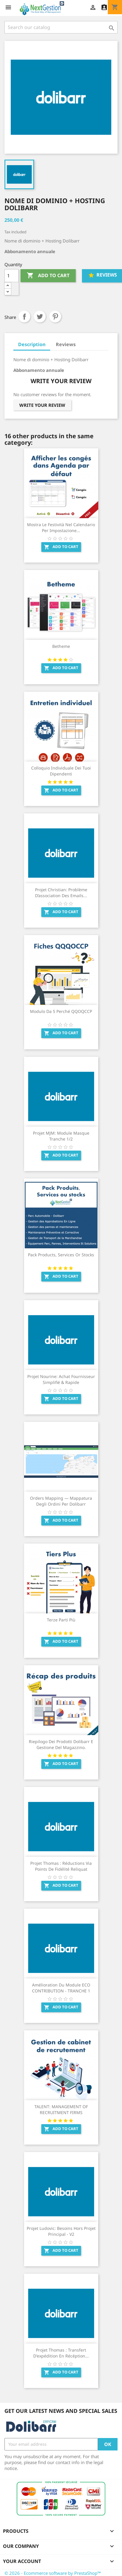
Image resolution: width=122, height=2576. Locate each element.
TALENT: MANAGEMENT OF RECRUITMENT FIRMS (61, 2109)
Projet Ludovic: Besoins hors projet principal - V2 (61, 2231)
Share (24, 316)
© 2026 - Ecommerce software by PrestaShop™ (52, 2573)
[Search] (61, 27)
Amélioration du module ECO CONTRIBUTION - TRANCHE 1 (61, 1988)
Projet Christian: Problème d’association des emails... (61, 892)
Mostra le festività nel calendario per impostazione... (61, 527)
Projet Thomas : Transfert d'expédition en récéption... (61, 2353)
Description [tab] (31, 344)
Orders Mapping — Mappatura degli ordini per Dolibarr (61, 1501)
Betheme (61, 646)
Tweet (40, 316)
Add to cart (48, 276)
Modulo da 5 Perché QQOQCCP (61, 1011)
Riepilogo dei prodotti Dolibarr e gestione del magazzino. (61, 1744)
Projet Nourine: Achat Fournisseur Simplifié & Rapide (61, 1379)
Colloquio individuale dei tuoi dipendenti (61, 771)
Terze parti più (61, 1620)
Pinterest (55, 316)
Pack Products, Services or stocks (61, 1255)
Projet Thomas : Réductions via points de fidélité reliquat (61, 1866)
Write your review (42, 405)
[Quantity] (11, 275)
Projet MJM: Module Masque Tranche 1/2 (61, 1136)
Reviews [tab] (66, 344)
